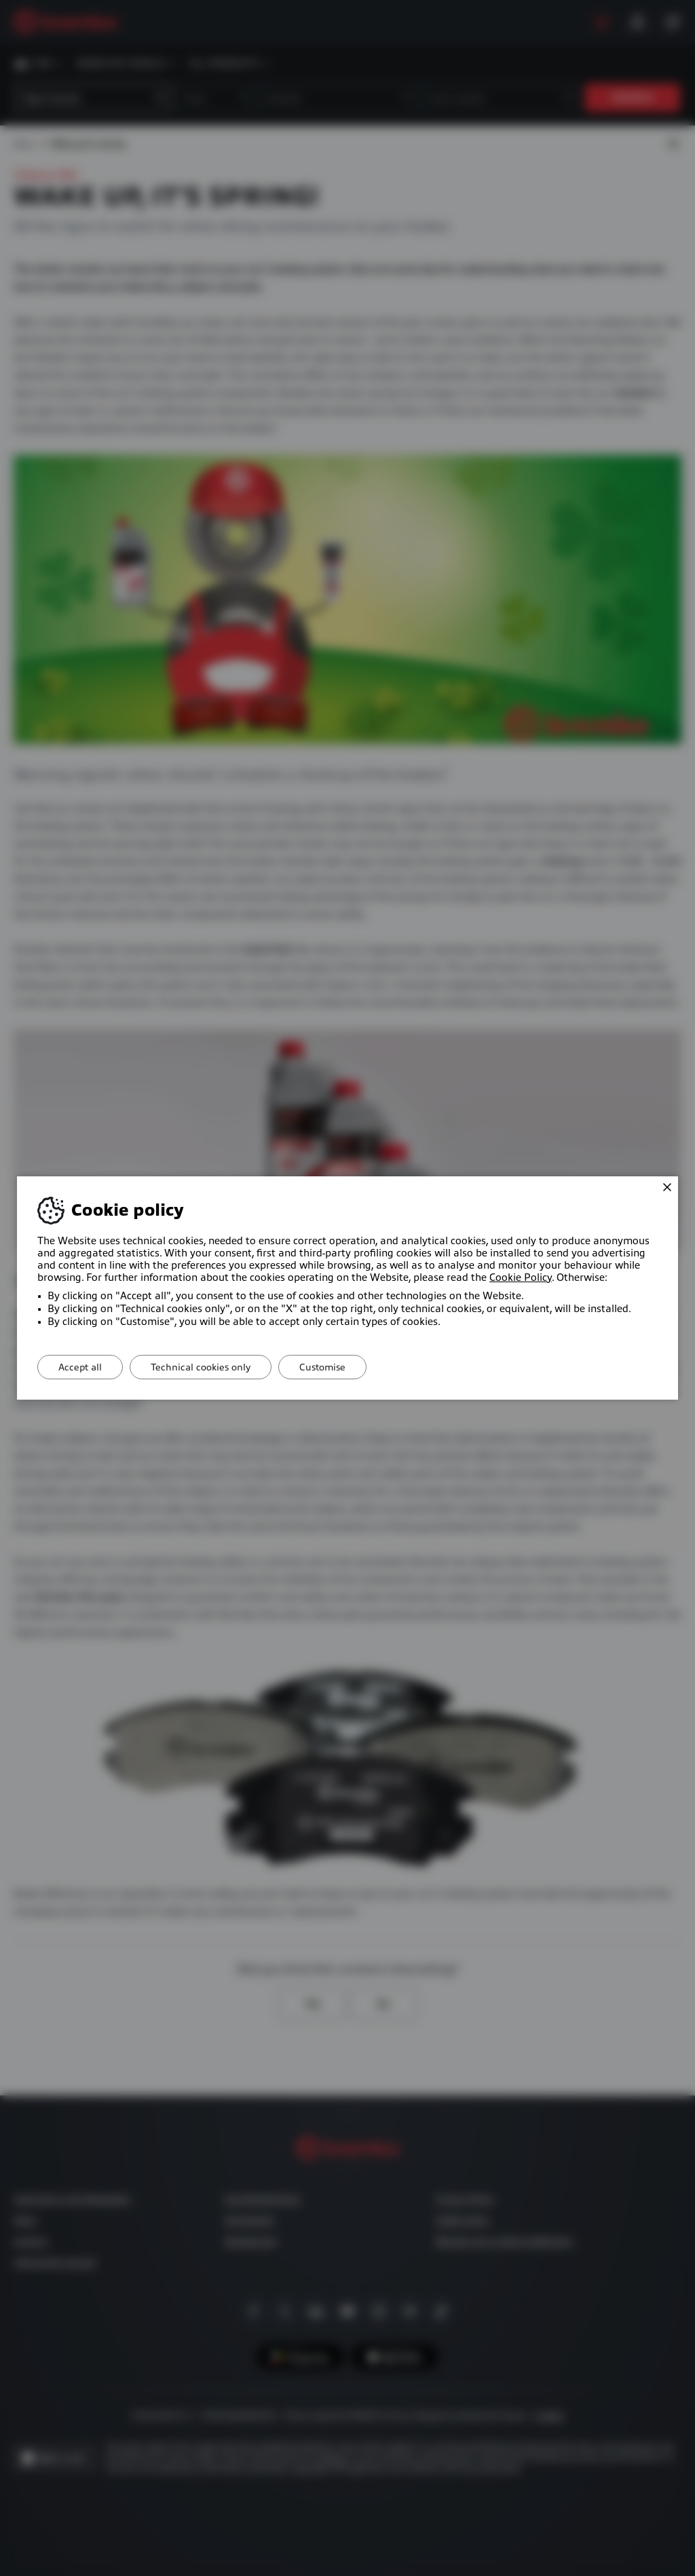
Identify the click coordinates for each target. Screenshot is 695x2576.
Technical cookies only (200, 1367)
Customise (322, 1367)
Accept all (80, 1367)
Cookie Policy (520, 1277)
